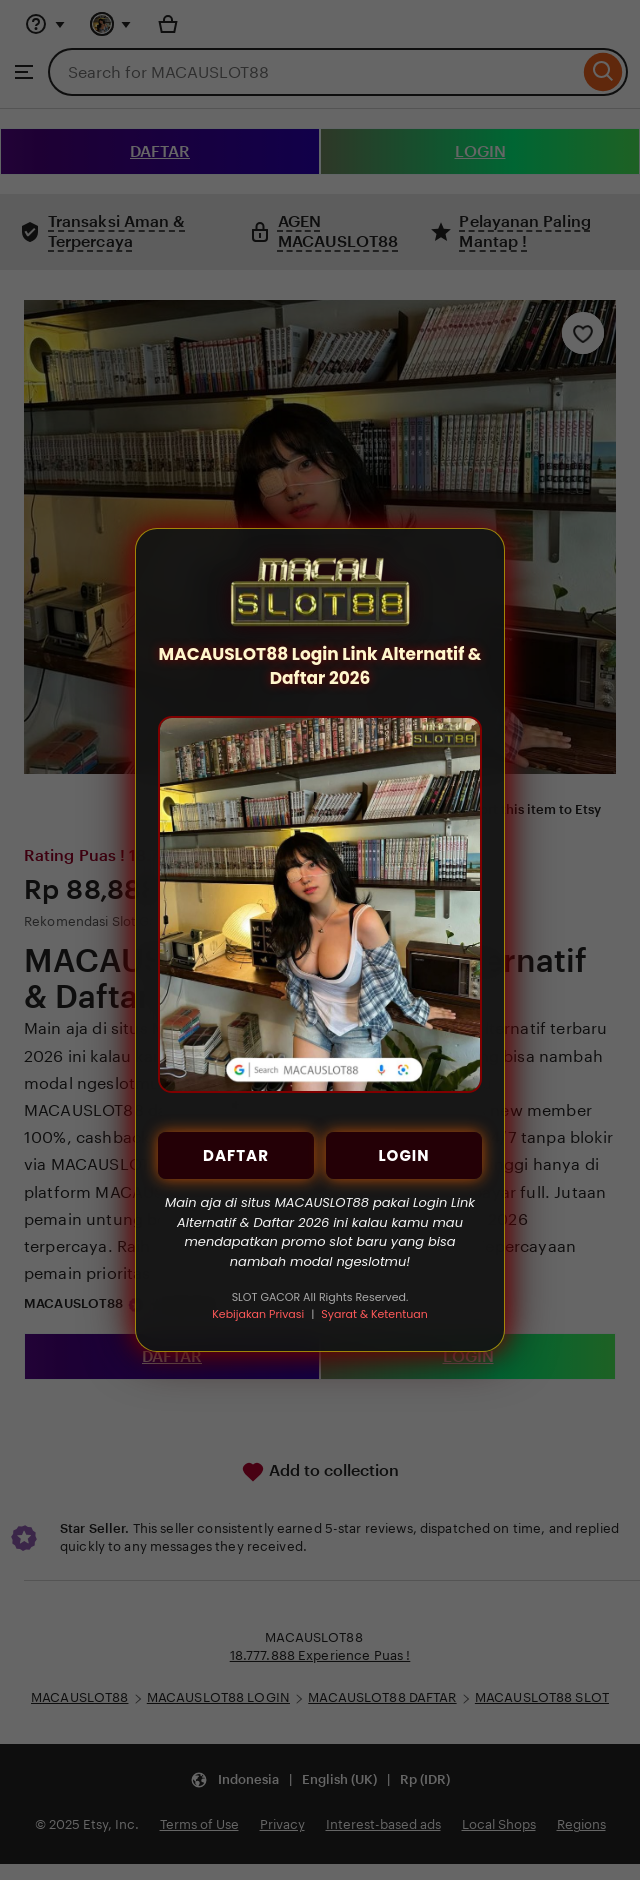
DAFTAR (236, 1155)
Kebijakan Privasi (258, 1314)
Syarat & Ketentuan (374, 1314)
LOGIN (403, 1155)
